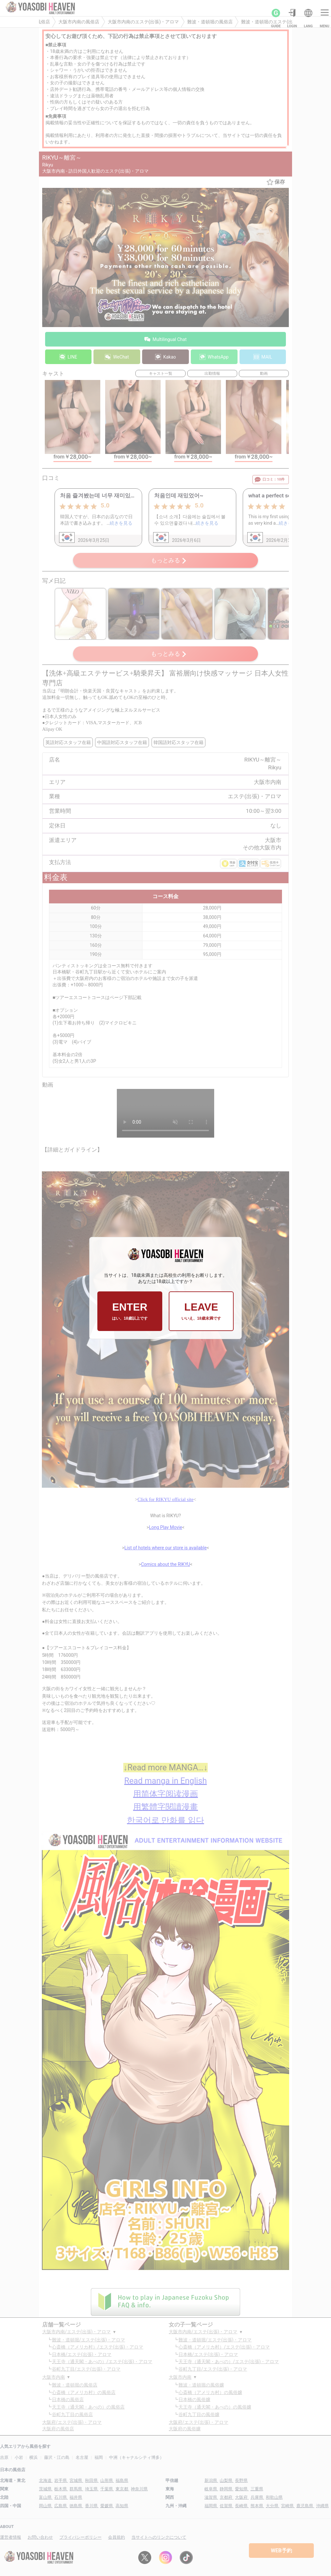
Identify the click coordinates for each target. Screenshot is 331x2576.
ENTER (129, 1311)
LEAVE (201, 1311)
